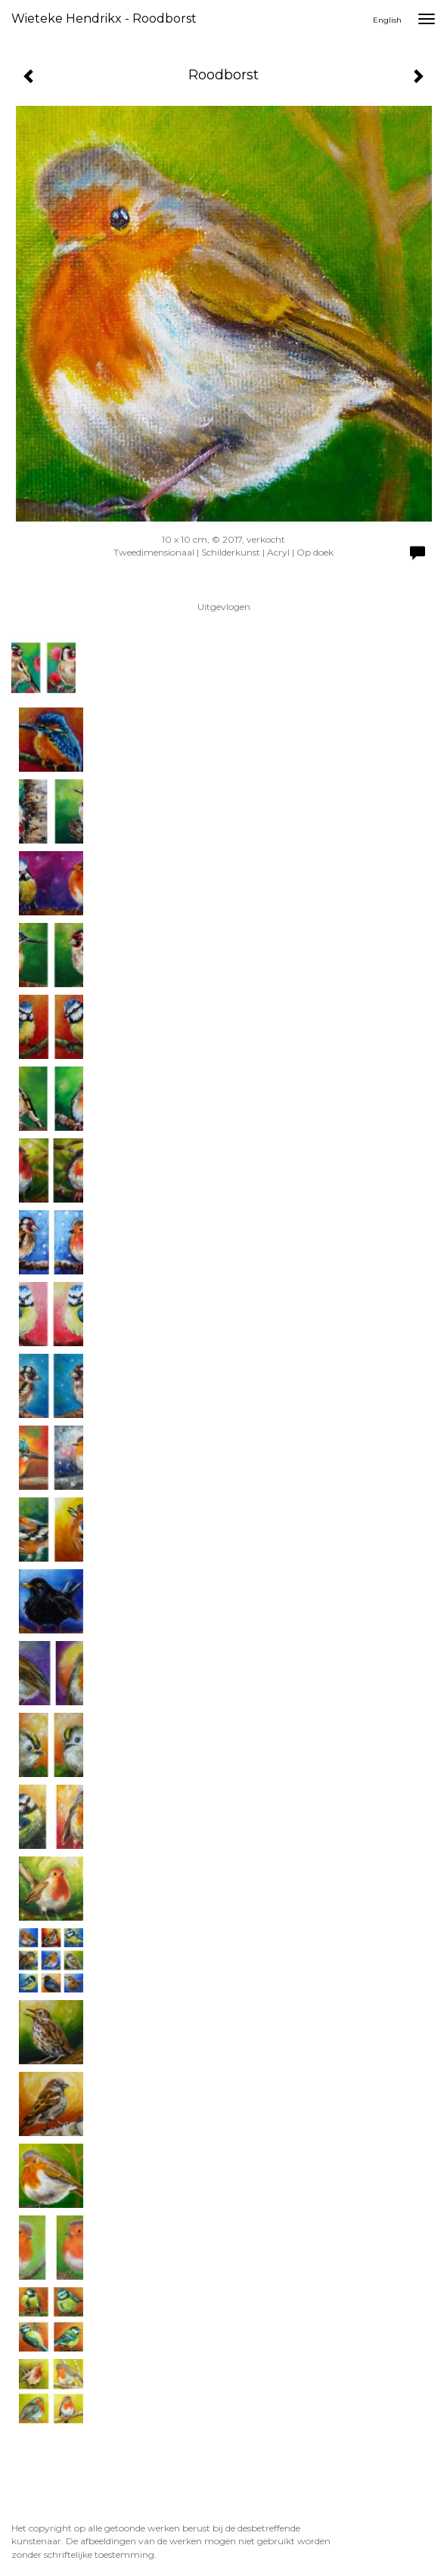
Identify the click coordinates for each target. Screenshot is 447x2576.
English (387, 20)
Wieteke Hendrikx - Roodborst (104, 18)
